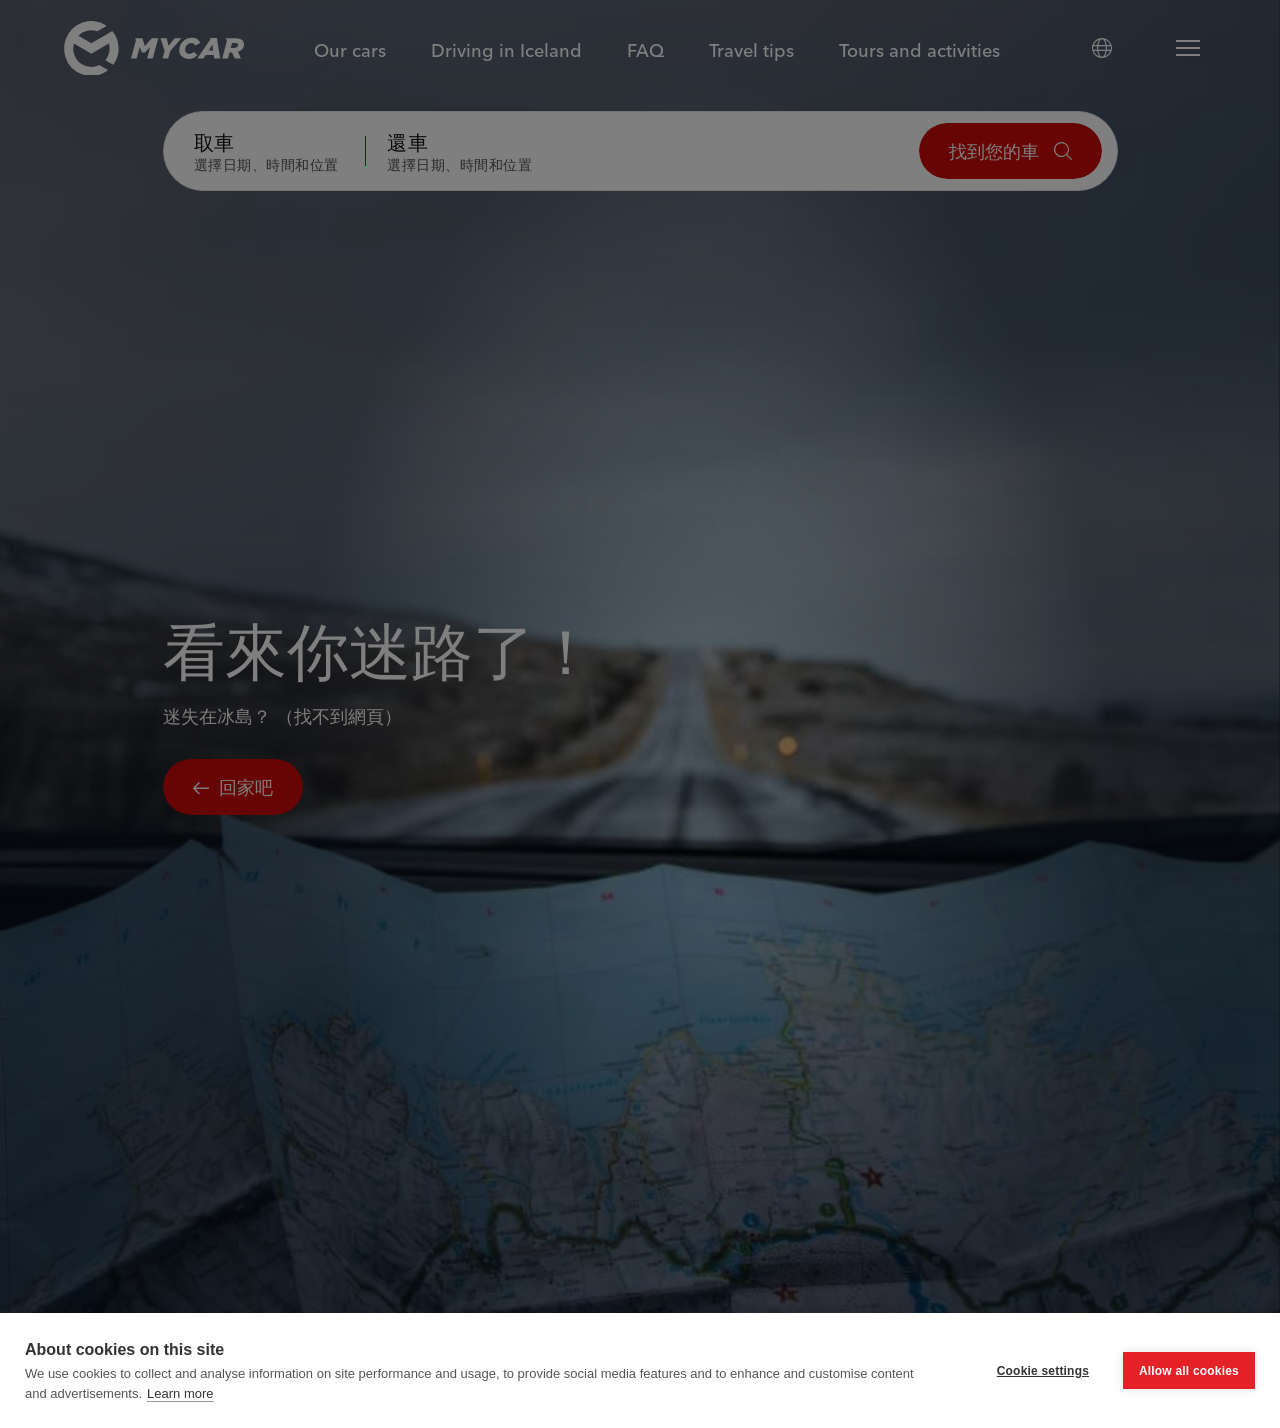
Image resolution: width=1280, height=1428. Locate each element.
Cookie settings (1043, 1387)
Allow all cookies (1189, 1387)
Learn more (180, 1409)
